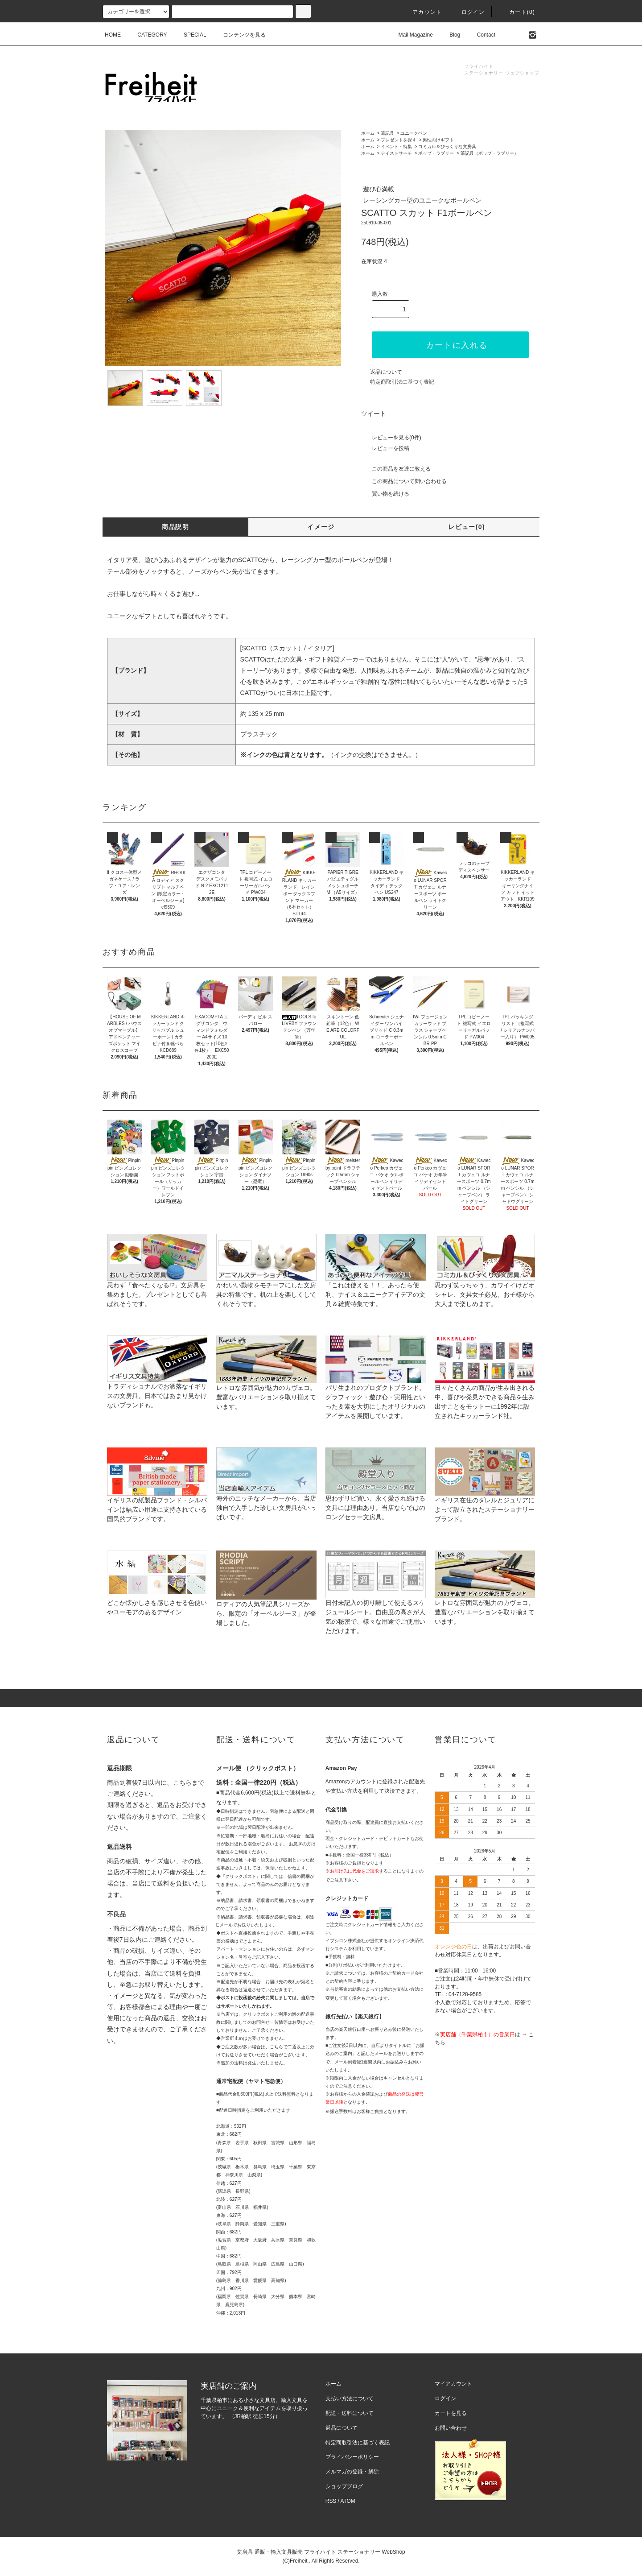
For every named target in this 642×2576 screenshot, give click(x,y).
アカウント (422, 12)
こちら (182, 1782)
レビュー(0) (466, 526)
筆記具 (387, 133)
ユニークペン (413, 133)
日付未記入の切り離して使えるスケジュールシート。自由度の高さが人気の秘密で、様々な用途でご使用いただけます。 (375, 1602)
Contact (480, 35)
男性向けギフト (438, 139)
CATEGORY (147, 35)
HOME (113, 35)
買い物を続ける (385, 494)
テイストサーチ (396, 153)
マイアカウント (453, 2384)
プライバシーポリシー (352, 2457)
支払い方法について (349, 2398)
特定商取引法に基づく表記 (402, 382)
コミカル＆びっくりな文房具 (447, 146)
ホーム (367, 133)
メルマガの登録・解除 (352, 2471)
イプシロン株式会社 (345, 1940)
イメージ (321, 526)
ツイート (373, 413)
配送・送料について (349, 2413)
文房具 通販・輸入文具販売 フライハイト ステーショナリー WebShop (321, 2552)
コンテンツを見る (239, 35)
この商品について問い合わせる (404, 481)
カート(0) (516, 12)
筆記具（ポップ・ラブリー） (490, 153)
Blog (449, 35)
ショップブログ (344, 2486)
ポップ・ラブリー (436, 153)
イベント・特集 (396, 146)
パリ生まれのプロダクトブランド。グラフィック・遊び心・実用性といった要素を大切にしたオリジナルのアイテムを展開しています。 (375, 1387)
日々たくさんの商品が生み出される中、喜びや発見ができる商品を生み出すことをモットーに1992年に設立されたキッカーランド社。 (485, 1387)
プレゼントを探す (398, 139)
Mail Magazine (410, 35)
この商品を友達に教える (396, 469)
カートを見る (451, 2413)
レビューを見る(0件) (391, 437)
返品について (386, 372)
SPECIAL (189, 35)
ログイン (468, 12)
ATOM (348, 2501)
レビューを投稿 (385, 448)
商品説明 (175, 526)
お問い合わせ (451, 2428)
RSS (330, 2501)
